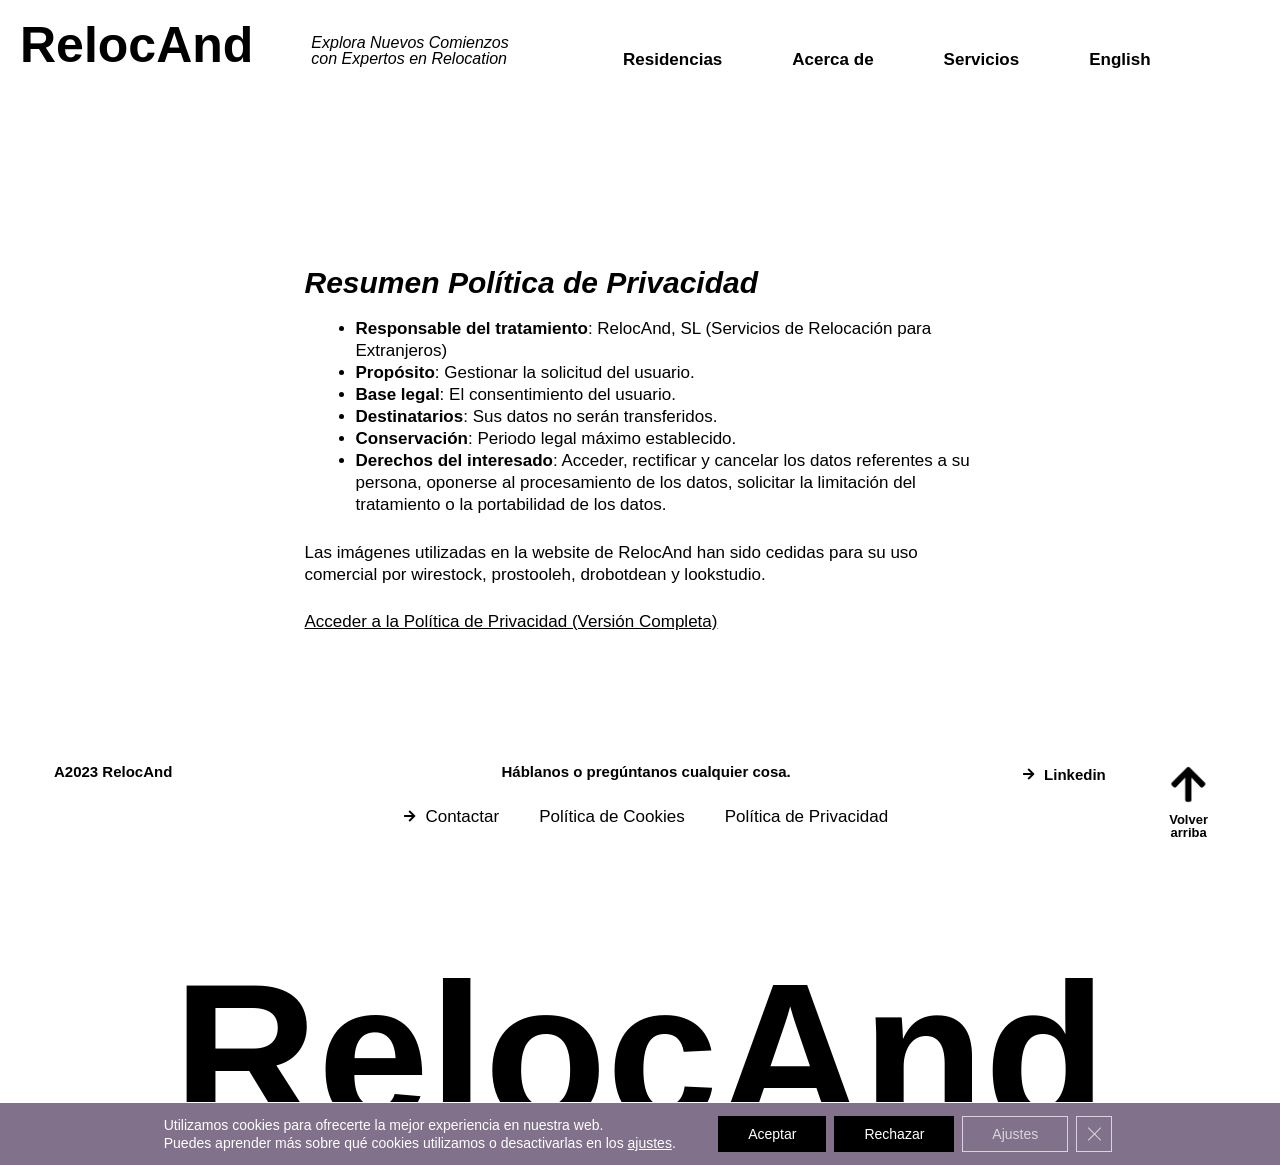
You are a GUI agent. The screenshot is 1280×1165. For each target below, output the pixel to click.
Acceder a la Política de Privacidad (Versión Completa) (511, 621)
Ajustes (1015, 1134)
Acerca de (832, 59)
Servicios (982, 59)
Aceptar (772, 1134)
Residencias (672, 59)
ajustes (650, 1143)
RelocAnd (136, 45)
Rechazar (894, 1134)
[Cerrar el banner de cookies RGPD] (1094, 1134)
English (1119, 59)
